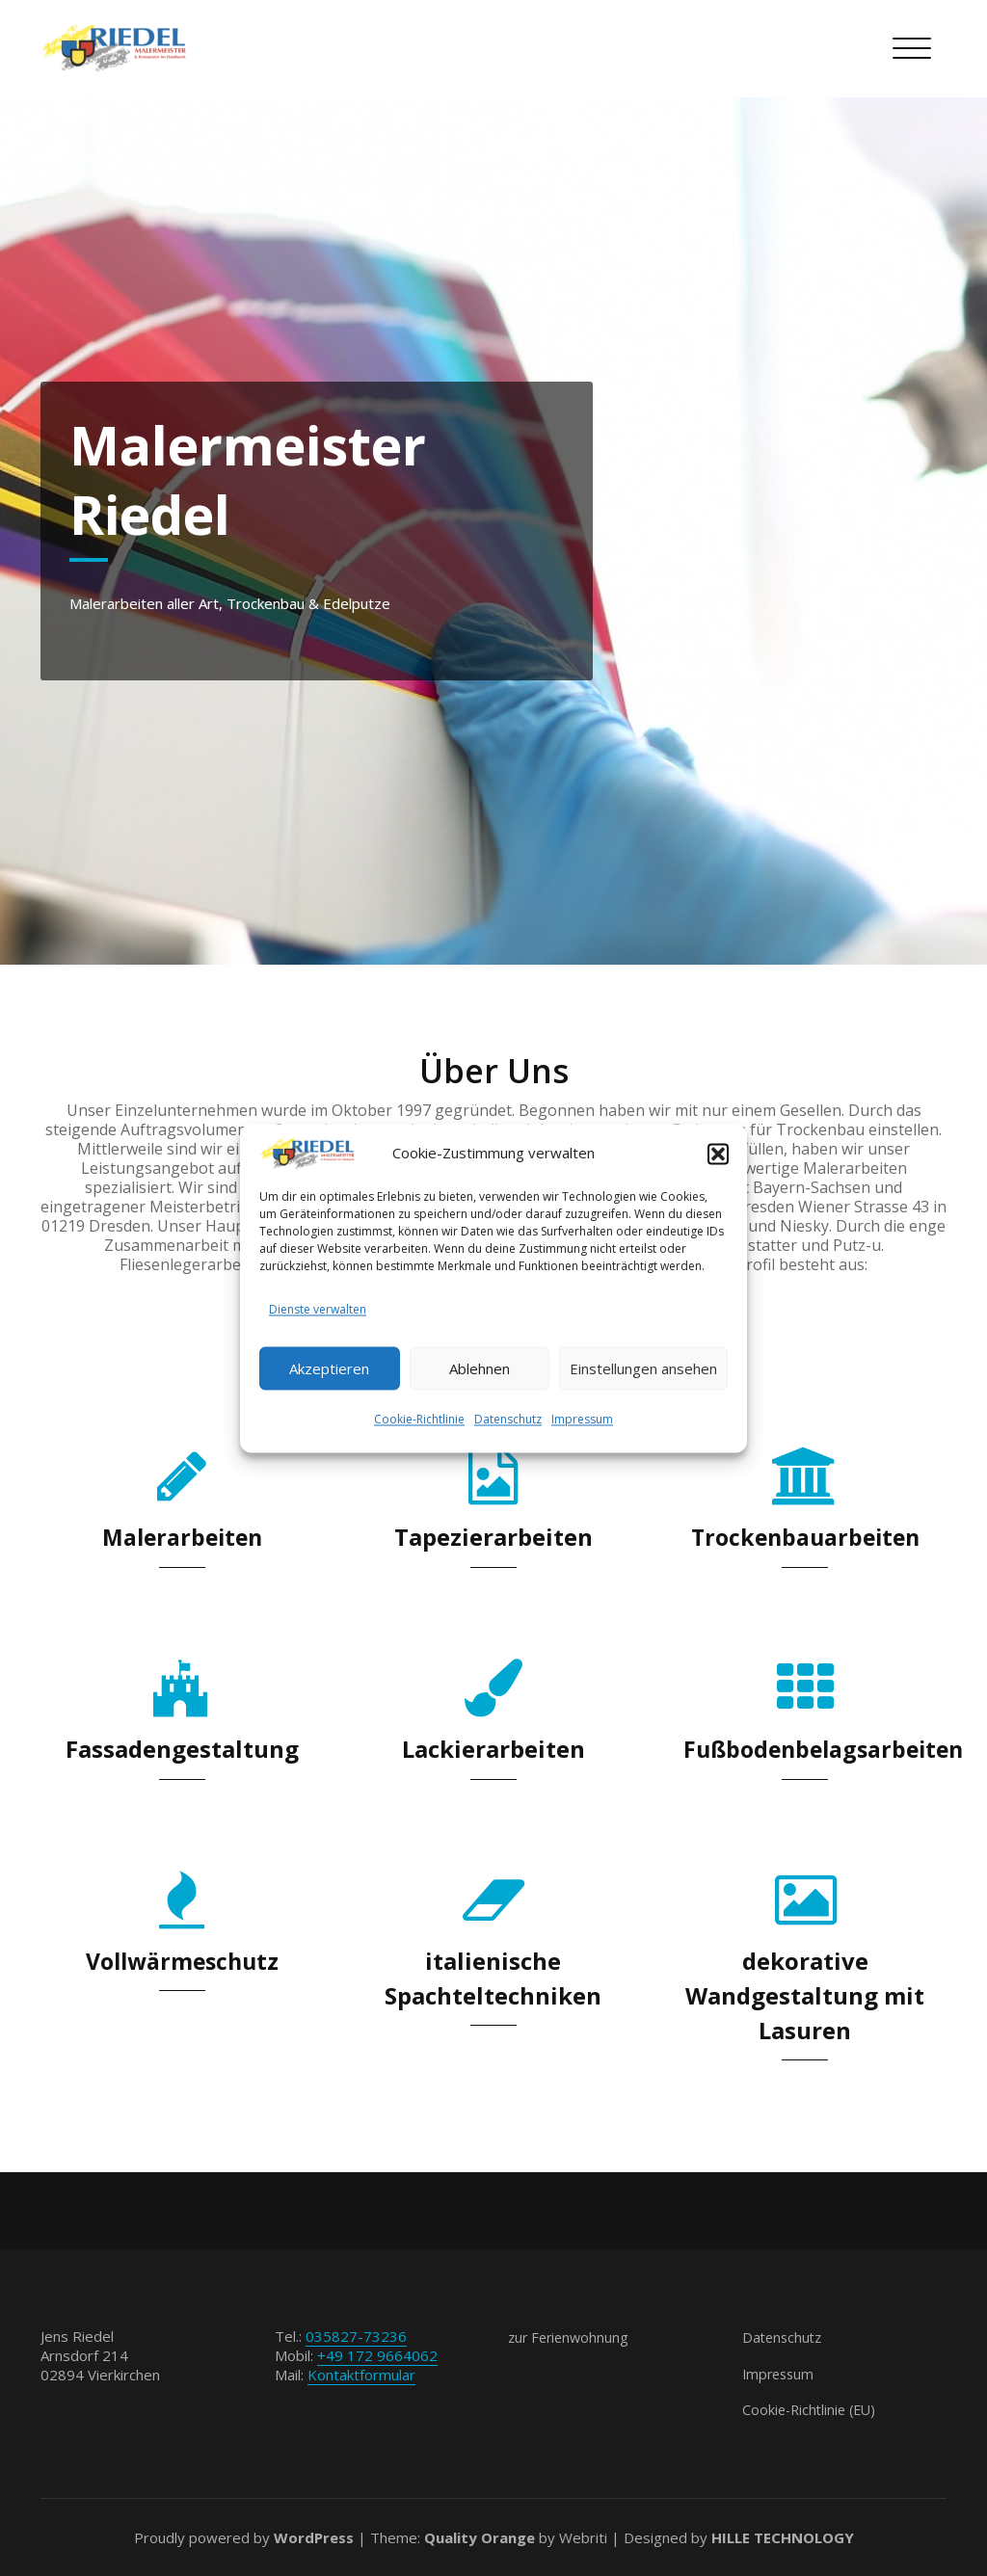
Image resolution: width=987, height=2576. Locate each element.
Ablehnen (479, 1368)
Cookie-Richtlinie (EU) (812, 2409)
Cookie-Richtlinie (419, 1421)
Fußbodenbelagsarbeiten (828, 1749)
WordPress (314, 2537)
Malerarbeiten (181, 1537)
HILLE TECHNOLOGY (782, 2537)
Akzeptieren (329, 1368)
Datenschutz (508, 1421)
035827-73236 (356, 2336)
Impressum (582, 1421)
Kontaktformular (361, 2374)
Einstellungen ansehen (643, 1368)
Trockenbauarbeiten (804, 1537)
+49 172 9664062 (377, 2355)
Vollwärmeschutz (181, 1961)
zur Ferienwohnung (571, 2337)
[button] (718, 1152)
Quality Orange (479, 2537)
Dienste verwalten (317, 1310)
